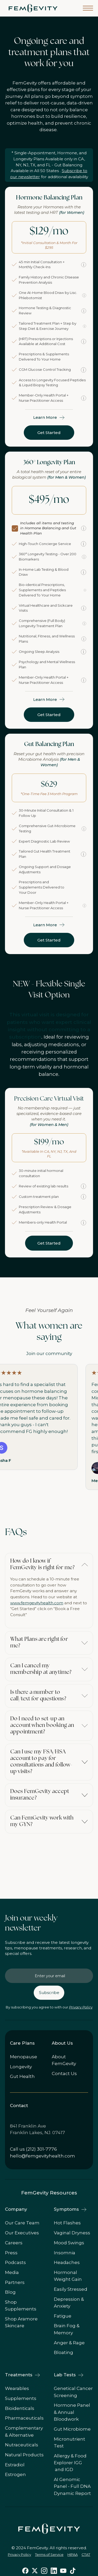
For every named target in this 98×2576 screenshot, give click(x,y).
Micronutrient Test (69, 2442)
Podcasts (15, 2262)
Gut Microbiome (72, 2429)
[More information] (83, 264)
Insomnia (64, 2252)
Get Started (49, 432)
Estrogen (15, 2474)
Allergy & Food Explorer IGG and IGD (70, 2462)
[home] (32, 8)
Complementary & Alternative (24, 2431)
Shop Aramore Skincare (21, 2322)
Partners (15, 2282)
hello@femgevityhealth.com (42, 2156)
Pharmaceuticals (24, 2418)
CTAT (86, 2554)
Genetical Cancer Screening (73, 2392)
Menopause (23, 2056)
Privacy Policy (81, 2007)
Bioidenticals (19, 2408)
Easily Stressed (70, 2289)
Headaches (67, 2262)
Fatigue (62, 2316)
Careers (13, 2242)
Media (12, 2272)
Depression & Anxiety (69, 2303)
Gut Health (22, 2076)
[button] (88, 8)
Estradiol (15, 2464)
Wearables (17, 2388)
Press (11, 2252)
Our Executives (22, 2232)
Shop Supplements (20, 2305)
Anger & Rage (69, 2342)
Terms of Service (49, 2554)
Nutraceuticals (21, 2444)
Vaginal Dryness (72, 2232)
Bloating (63, 2352)
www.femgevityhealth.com (36, 1602)
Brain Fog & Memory (66, 2329)
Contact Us (64, 2073)
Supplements (20, 2398)
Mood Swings (69, 2242)
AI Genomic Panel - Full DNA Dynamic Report (72, 2486)
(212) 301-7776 (41, 2149)
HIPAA (72, 2554)
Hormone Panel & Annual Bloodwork (72, 2412)
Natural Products (24, 2454)
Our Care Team (22, 2222)
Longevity (21, 2066)
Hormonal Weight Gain (68, 2276)
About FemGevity (64, 2060)
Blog (10, 2292)
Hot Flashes (67, 2222)
